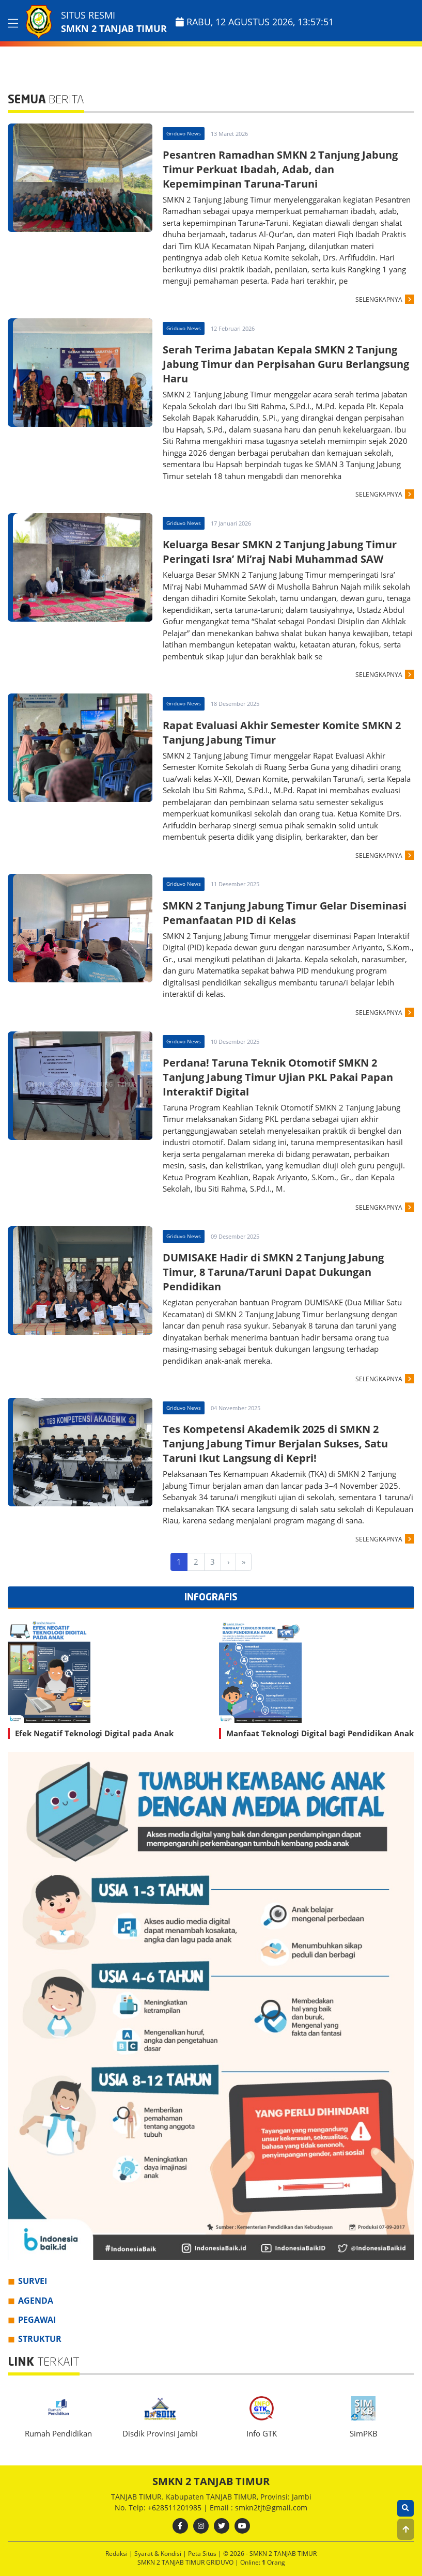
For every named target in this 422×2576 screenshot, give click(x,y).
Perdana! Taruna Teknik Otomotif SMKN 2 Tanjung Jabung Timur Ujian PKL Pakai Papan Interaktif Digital (278, 1077)
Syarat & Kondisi (158, 2553)
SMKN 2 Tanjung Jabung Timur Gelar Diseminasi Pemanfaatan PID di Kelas (285, 913)
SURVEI (32, 2281)
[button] (405, 2529)
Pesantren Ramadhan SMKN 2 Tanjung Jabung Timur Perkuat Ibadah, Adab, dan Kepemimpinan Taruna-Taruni (280, 169)
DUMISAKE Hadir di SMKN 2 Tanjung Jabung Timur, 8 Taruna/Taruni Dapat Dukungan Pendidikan (273, 1272)
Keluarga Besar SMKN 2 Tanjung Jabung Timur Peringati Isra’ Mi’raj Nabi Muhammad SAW (280, 551)
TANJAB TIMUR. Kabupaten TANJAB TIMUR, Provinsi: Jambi (211, 2497)
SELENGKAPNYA (378, 299)
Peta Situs (203, 2553)
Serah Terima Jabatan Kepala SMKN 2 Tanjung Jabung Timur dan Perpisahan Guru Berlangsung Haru (286, 364)
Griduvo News (183, 133)
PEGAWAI (37, 2319)
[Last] (244, 1562)
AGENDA (35, 2300)
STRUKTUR (39, 2338)
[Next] (228, 1562)
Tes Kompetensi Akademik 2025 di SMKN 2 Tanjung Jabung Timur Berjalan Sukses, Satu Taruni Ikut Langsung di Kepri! (275, 1443)
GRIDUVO (220, 2562)
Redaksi (117, 2553)
